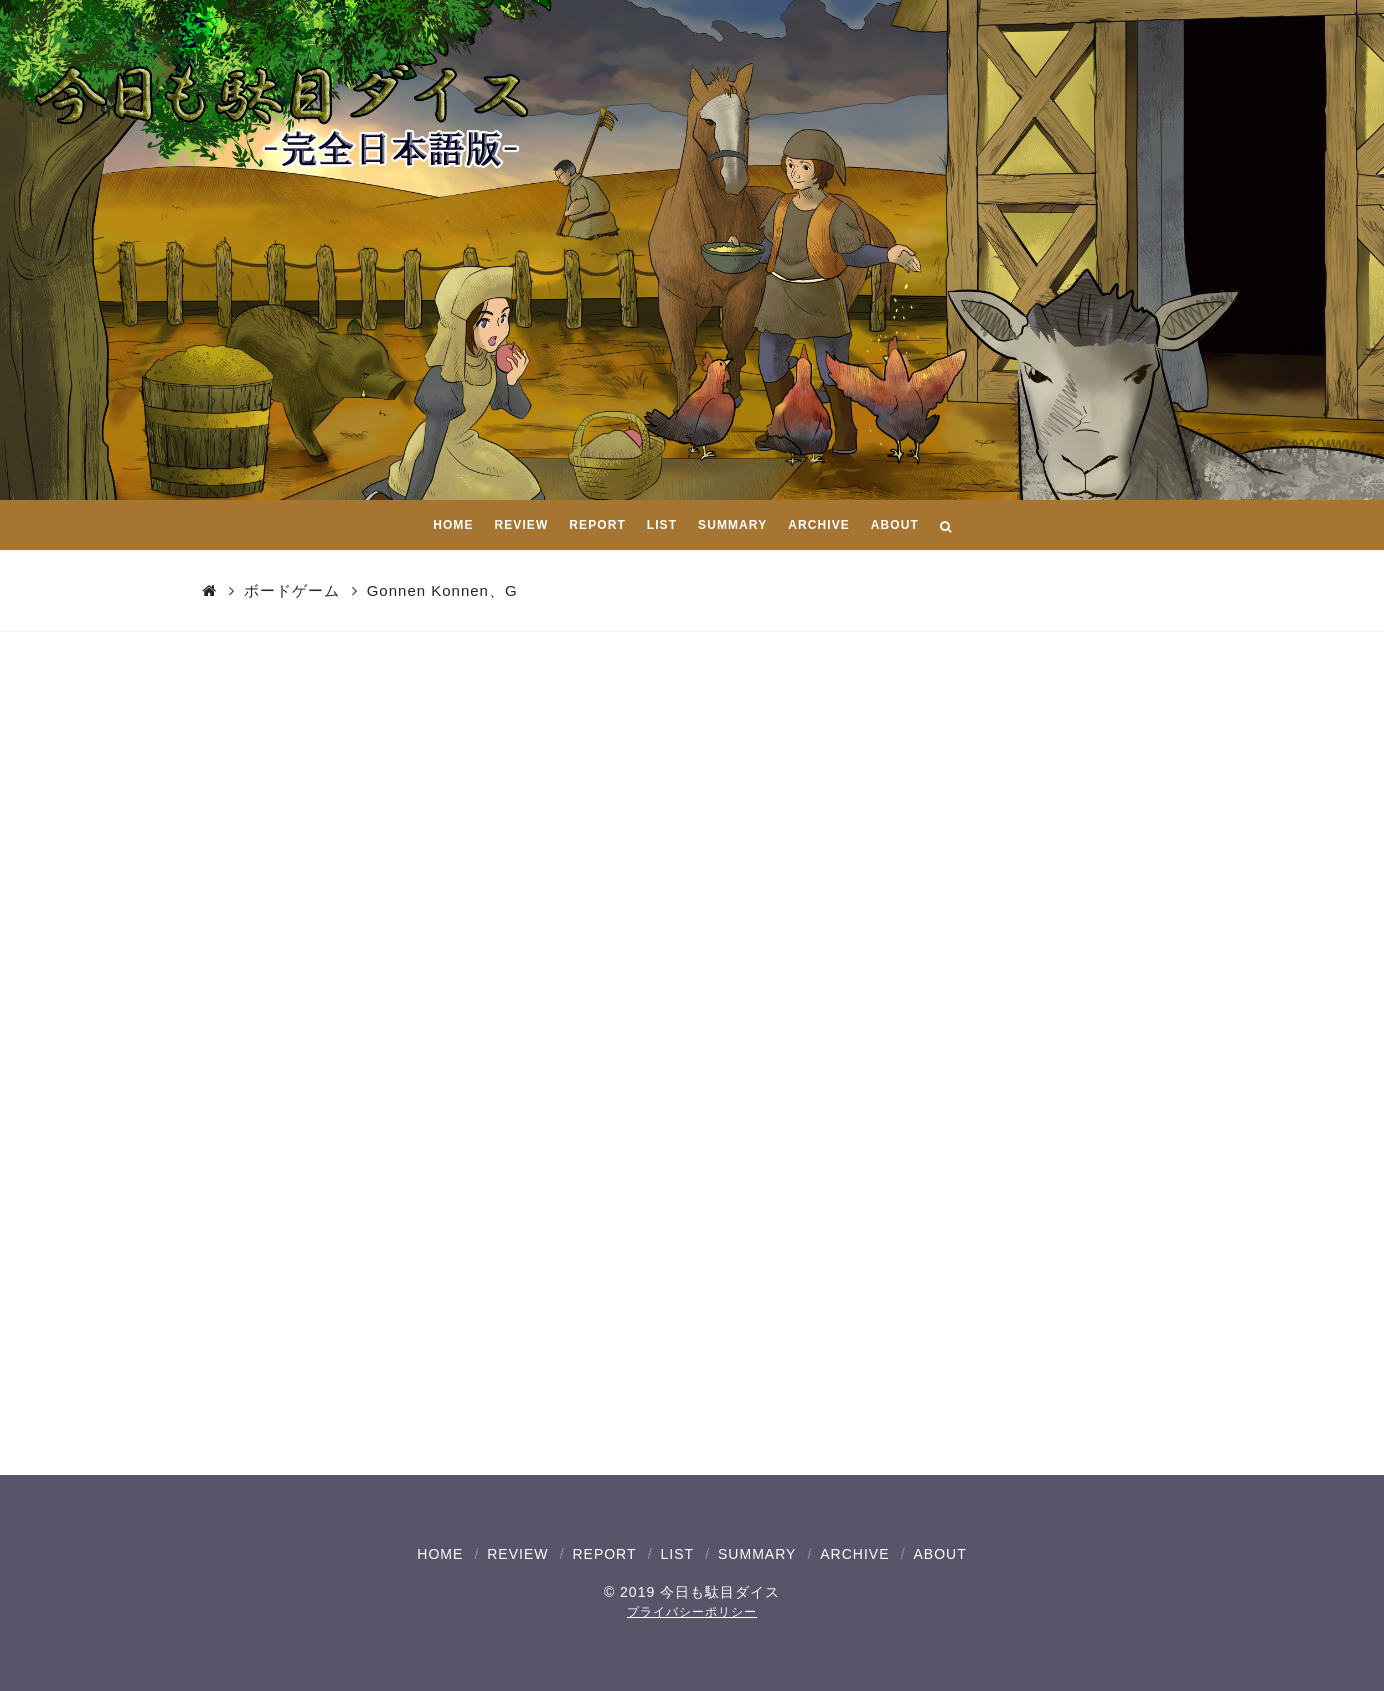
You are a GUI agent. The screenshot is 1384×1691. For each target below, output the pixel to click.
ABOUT (939, 1554)
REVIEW (517, 1554)
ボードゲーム (292, 590)
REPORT (604, 1554)
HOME (440, 1554)
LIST (677, 1554)
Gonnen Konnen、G (442, 590)
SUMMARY (757, 1554)
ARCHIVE (854, 1554)
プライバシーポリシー (692, 1612)
